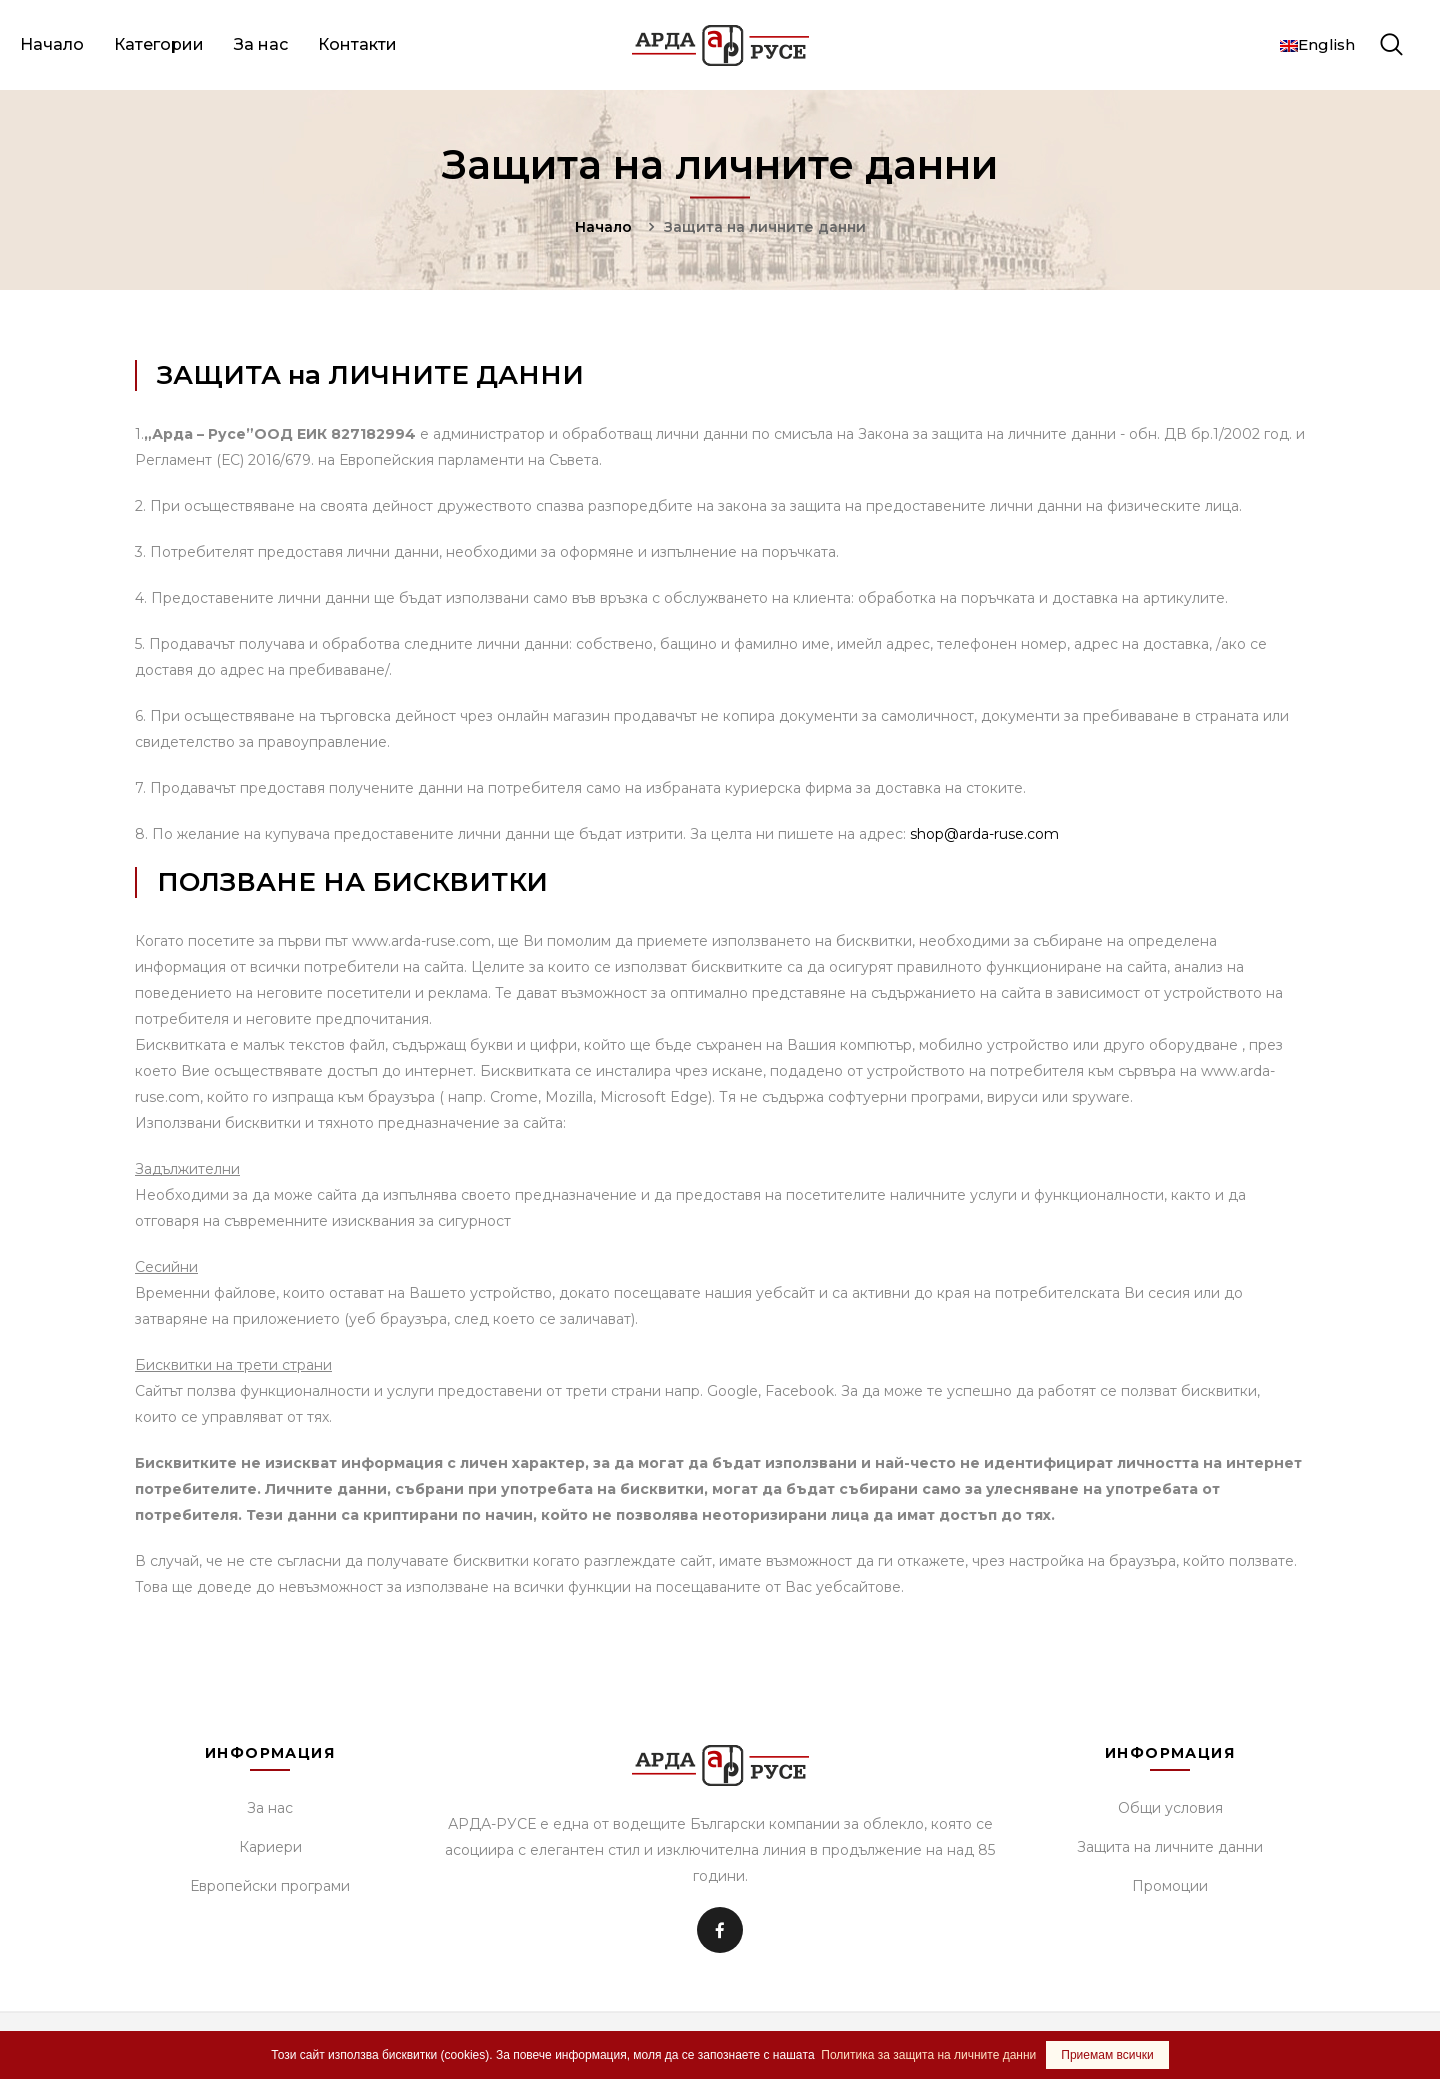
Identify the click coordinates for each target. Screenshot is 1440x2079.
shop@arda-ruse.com (984, 834)
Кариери (270, 1847)
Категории (159, 44)
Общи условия (1170, 1808)
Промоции (1170, 1886)
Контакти (357, 44)
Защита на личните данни (1170, 1847)
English (1317, 44)
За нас (261, 44)
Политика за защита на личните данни (928, 2055)
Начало (52, 44)
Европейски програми (270, 1886)
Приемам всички (1107, 2055)
